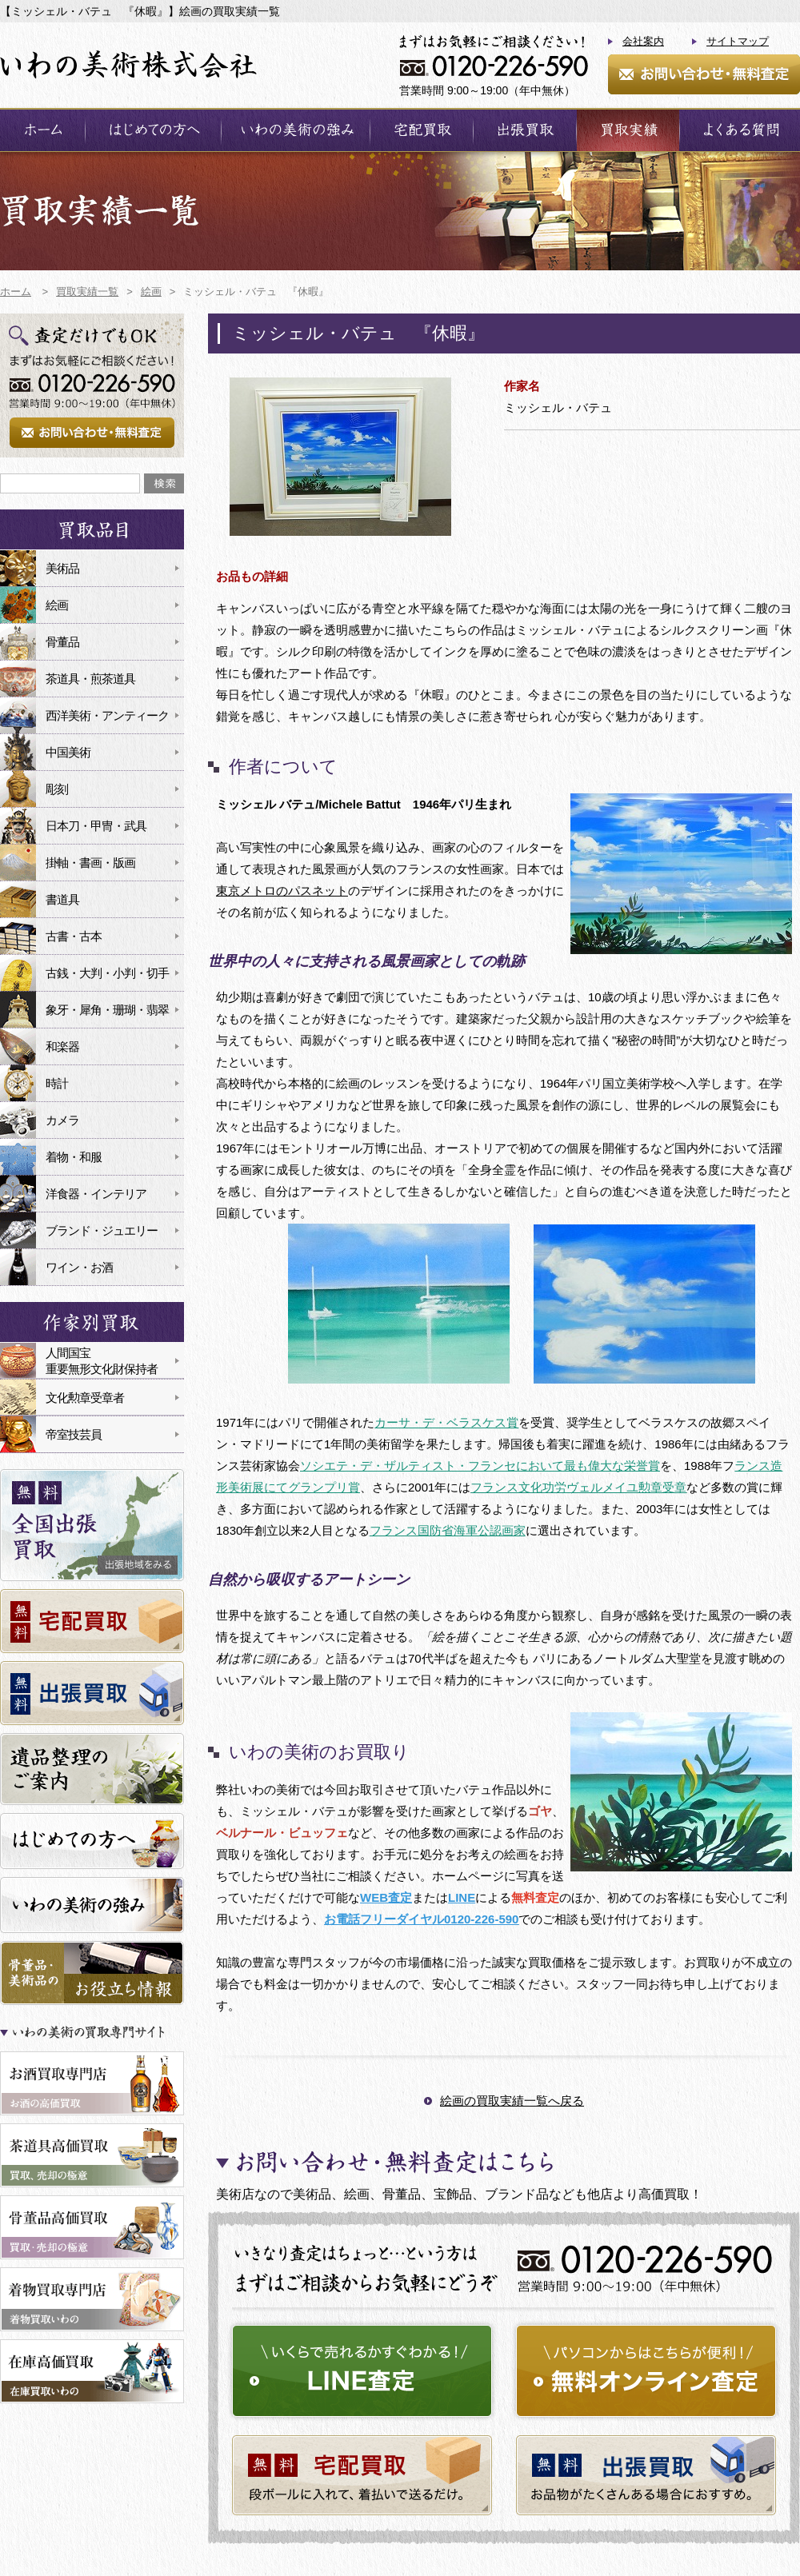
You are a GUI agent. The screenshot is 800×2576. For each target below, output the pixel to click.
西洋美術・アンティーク (107, 715)
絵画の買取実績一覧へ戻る (512, 2100)
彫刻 (57, 789)
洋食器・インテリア (96, 1193)
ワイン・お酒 (79, 1267)
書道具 (62, 899)
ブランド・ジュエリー (102, 1230)
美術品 (62, 568)
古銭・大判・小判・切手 (107, 973)
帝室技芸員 (74, 1434)
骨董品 (62, 642)
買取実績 (628, 130)
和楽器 (62, 1046)
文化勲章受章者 (85, 1397)
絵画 (57, 605)
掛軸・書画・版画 (90, 862)
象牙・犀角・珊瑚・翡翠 (107, 1009)
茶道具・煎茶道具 (90, 678)
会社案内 (643, 41)
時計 (57, 1083)
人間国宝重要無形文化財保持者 (102, 1361)
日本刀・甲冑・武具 (96, 826)
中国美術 (68, 752)
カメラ (62, 1120)
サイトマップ (737, 41)
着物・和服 (74, 1157)
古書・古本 (74, 936)
